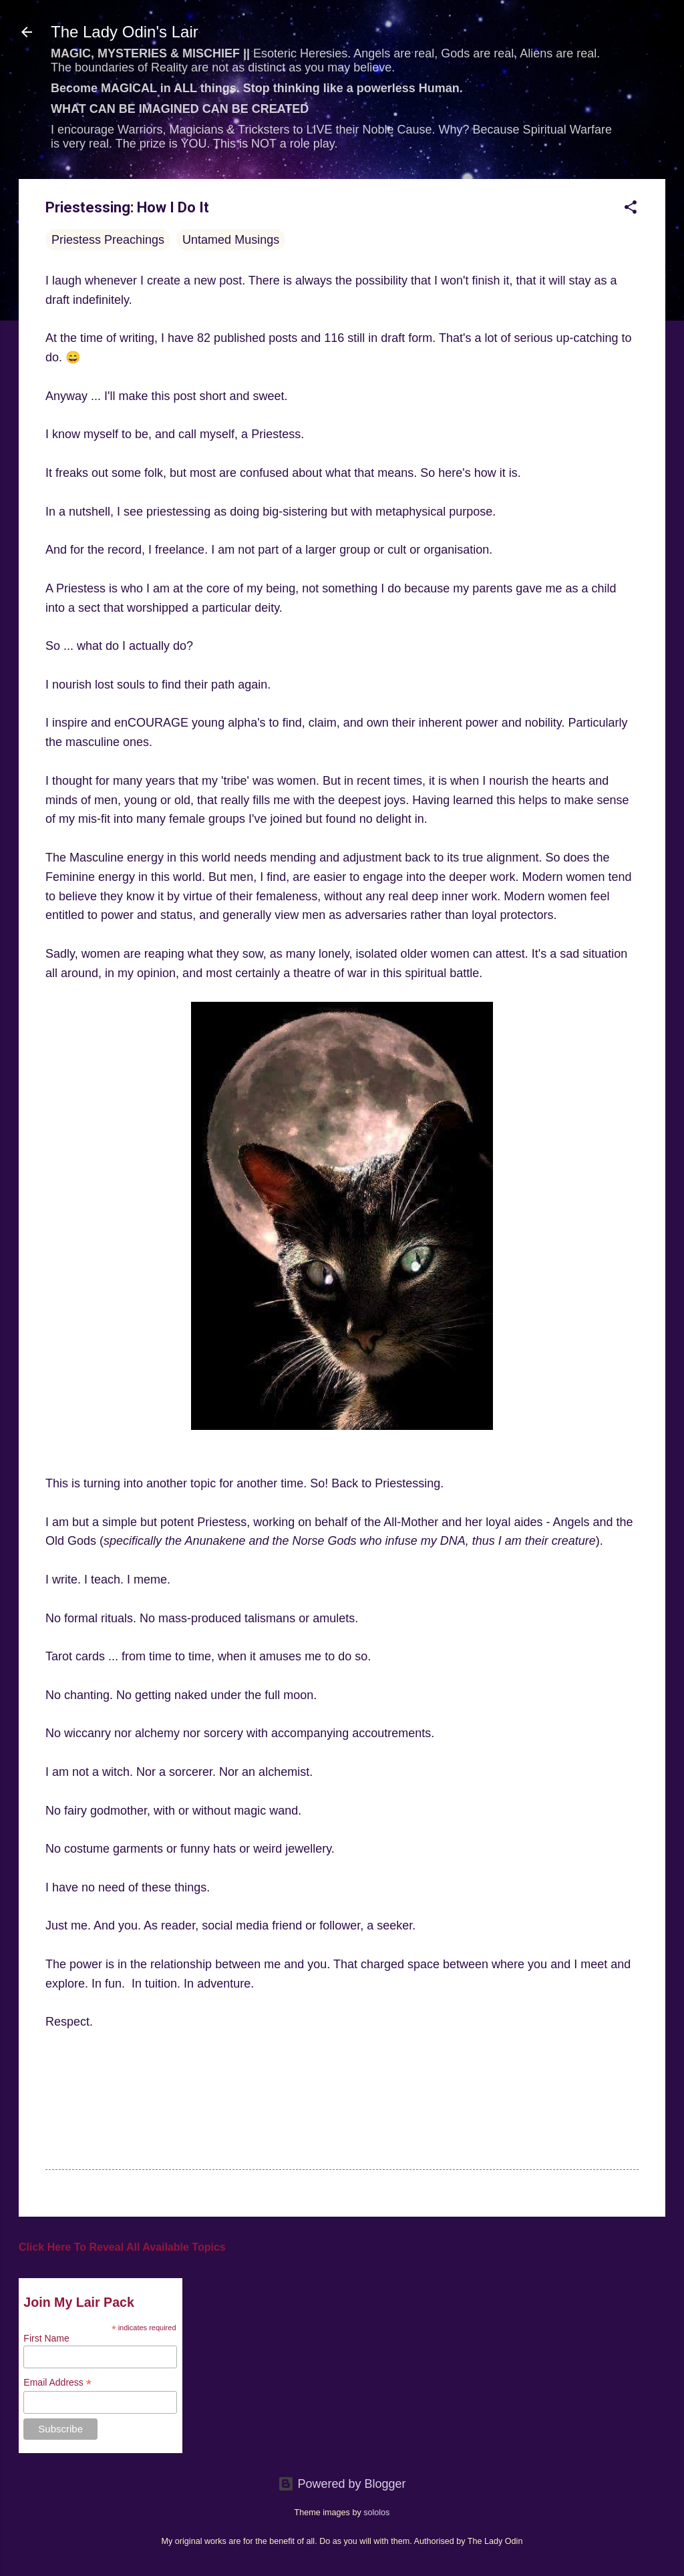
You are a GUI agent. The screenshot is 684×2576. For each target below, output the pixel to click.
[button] (631, 209)
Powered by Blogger (341, 2484)
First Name (46, 2338)
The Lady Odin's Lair (124, 32)
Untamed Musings (230, 239)
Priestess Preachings (107, 239)
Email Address (57, 2382)
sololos (376, 2512)
